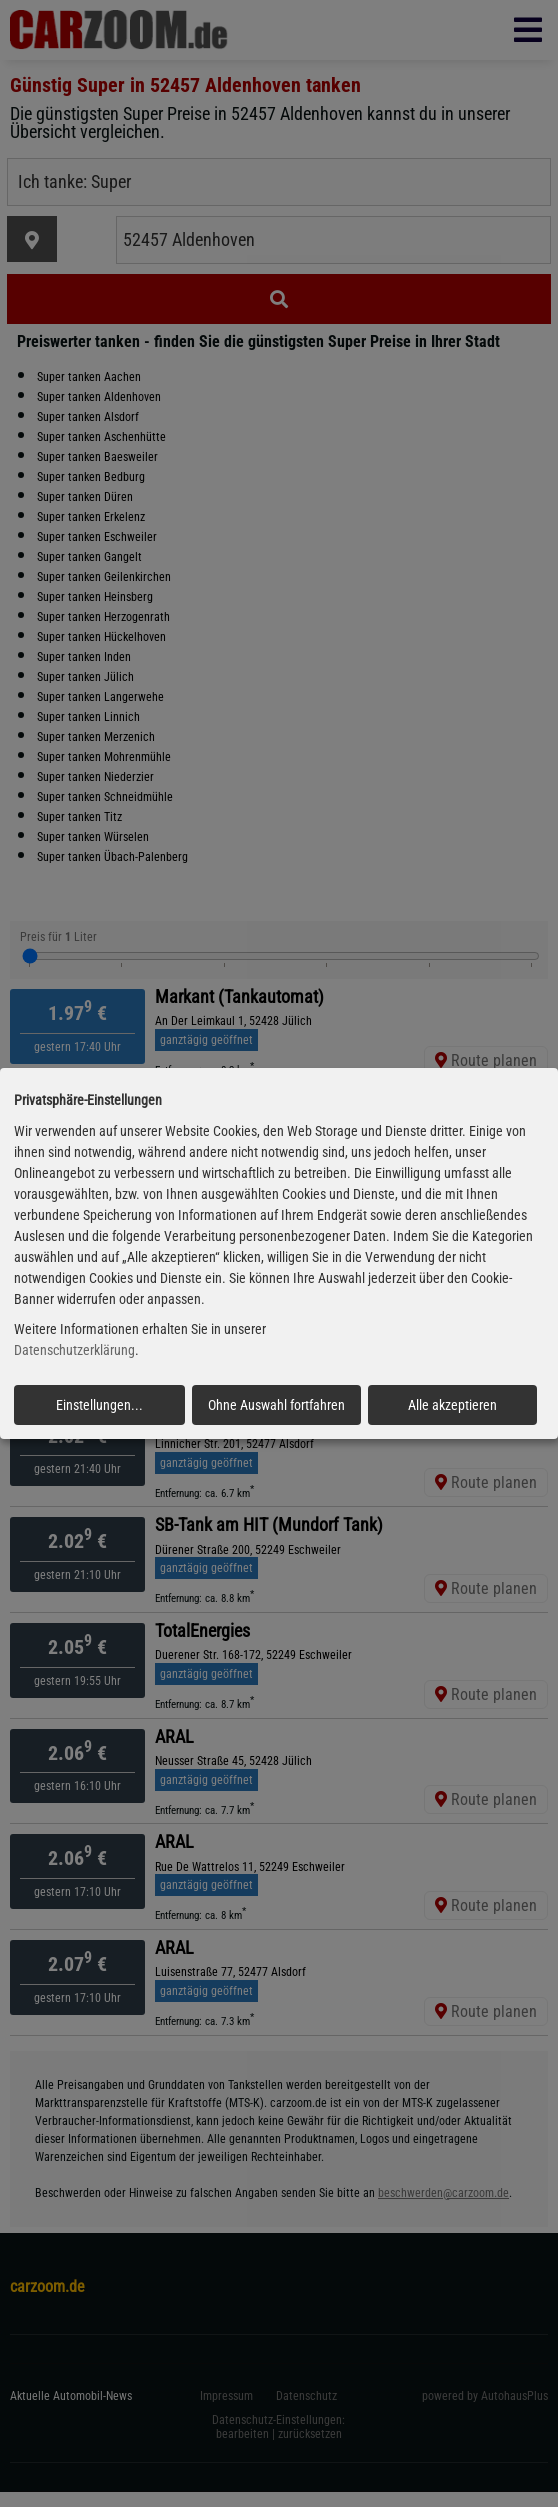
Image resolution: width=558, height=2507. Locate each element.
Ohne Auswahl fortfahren (276, 1405)
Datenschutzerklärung (74, 1351)
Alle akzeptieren (452, 1405)
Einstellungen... (99, 1405)
